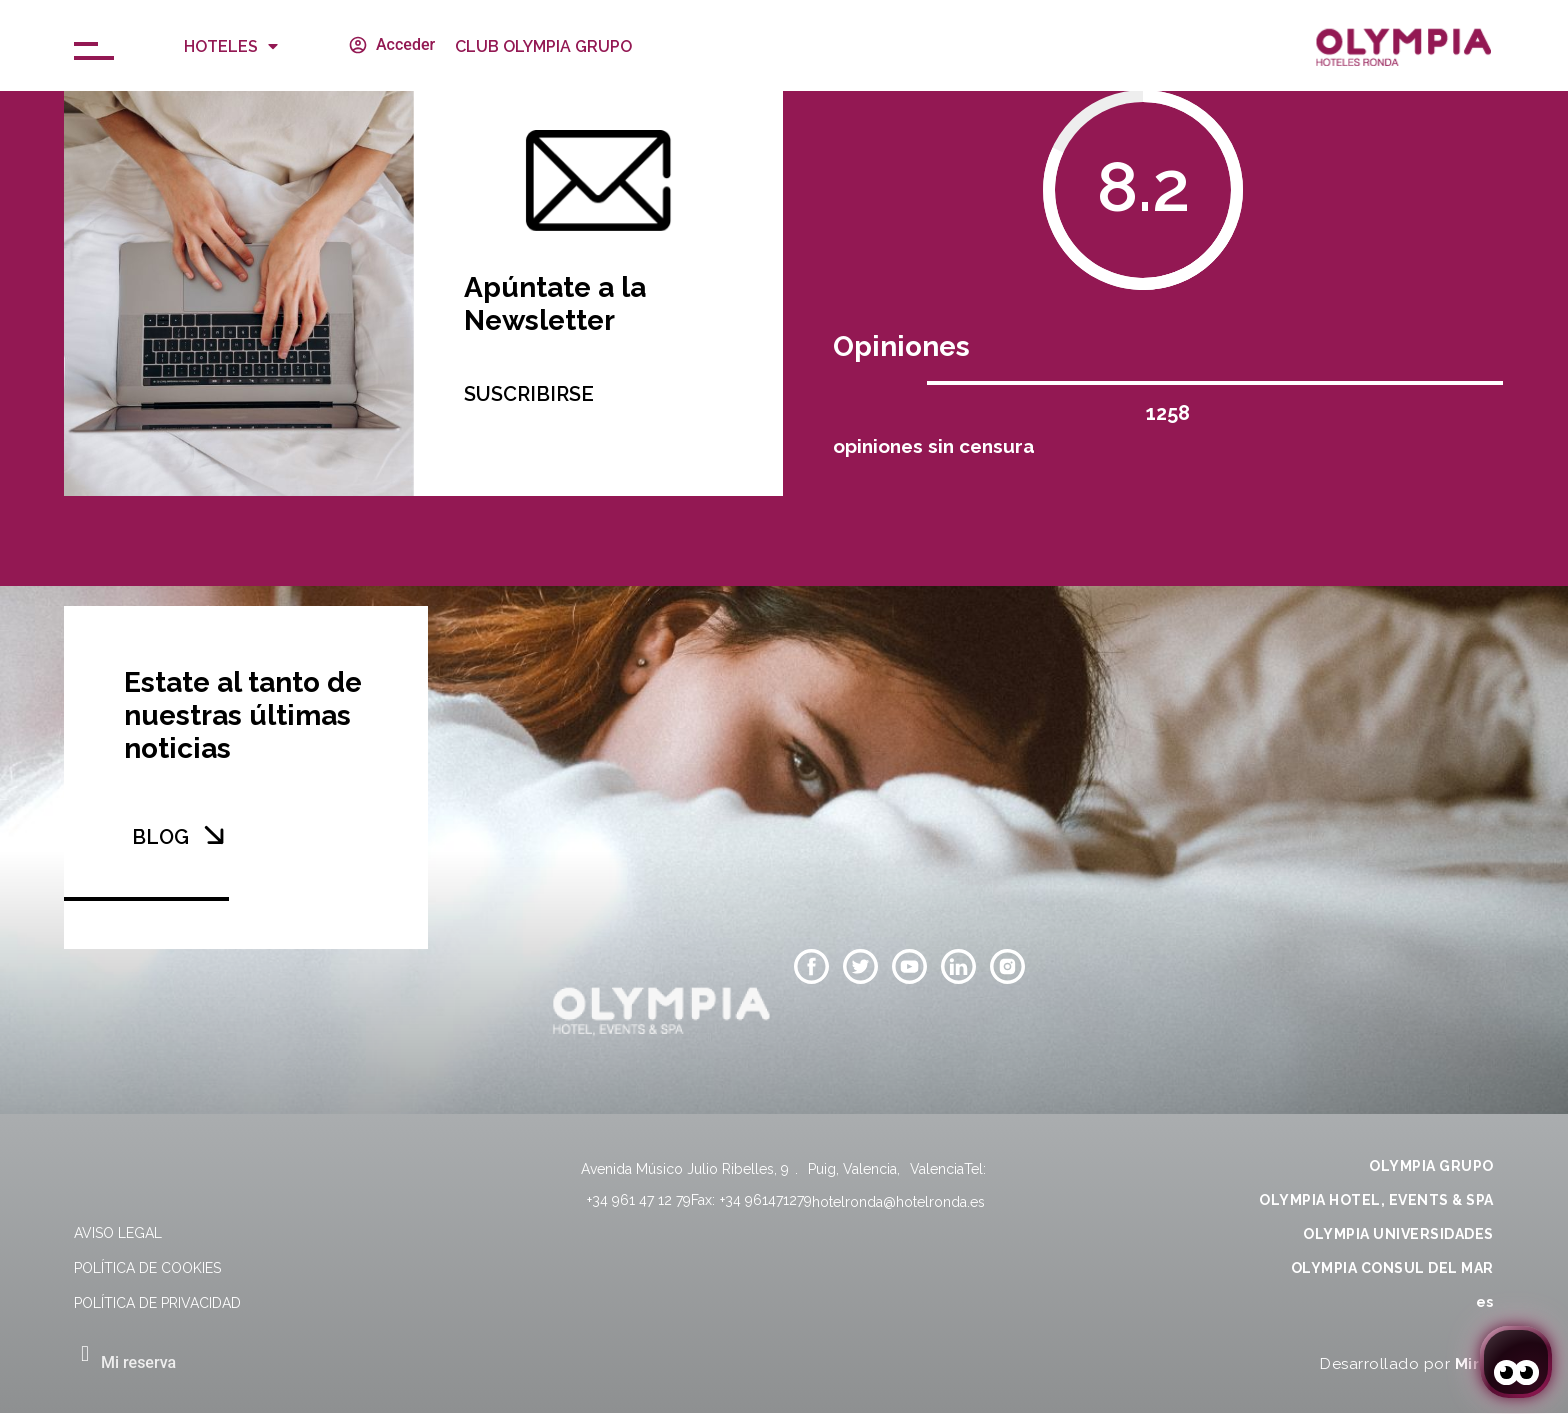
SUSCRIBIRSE (529, 394)
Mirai (1475, 1364)
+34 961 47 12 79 (639, 1200)
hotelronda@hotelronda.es (898, 1202)
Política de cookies (147, 1268)
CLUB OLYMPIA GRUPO (543, 46)
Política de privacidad (157, 1303)
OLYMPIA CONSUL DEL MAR (1392, 1268)
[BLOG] (214, 835)
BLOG (160, 837)
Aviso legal (118, 1233)
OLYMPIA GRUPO (1431, 1166)
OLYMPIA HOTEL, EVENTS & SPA (1376, 1200)
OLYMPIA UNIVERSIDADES (1398, 1234)
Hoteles (231, 46)
